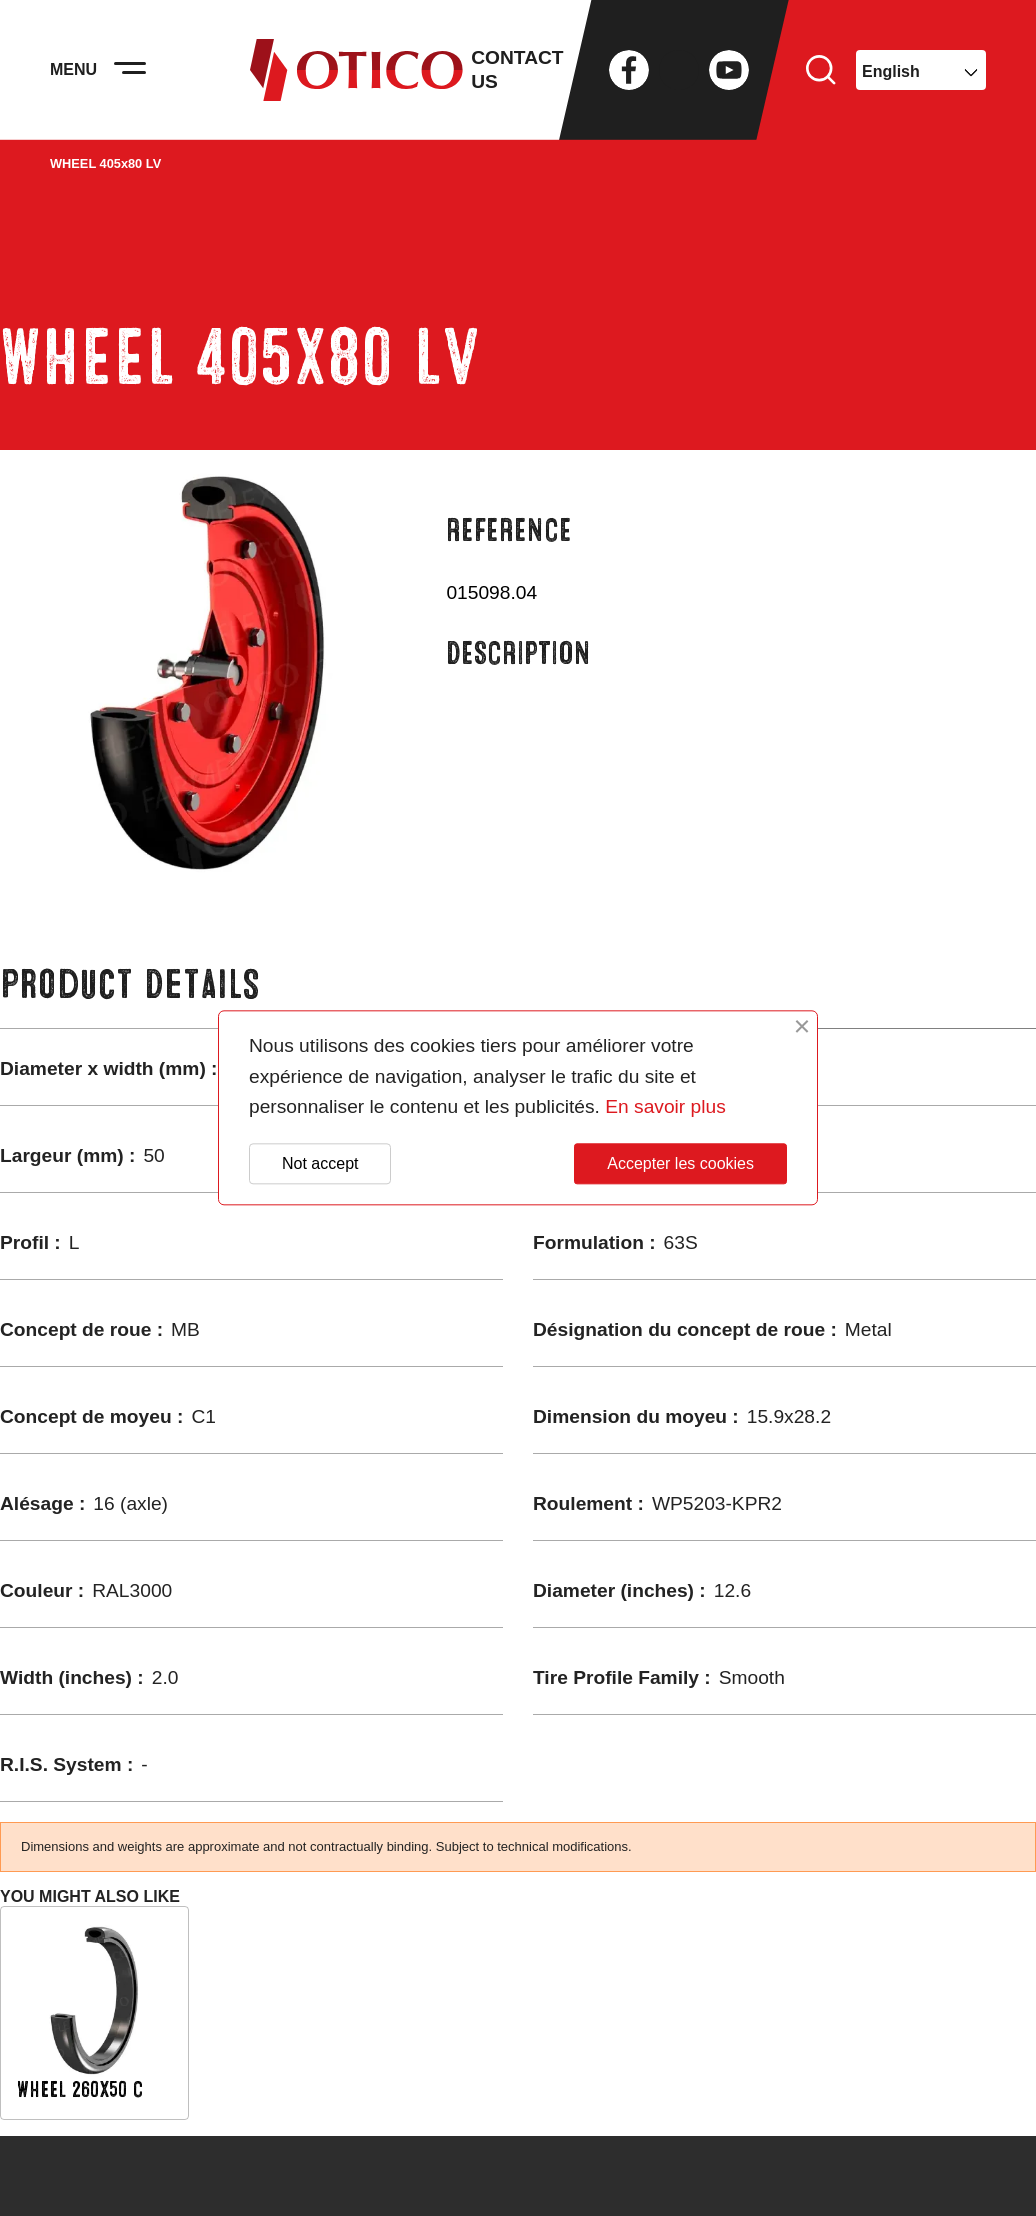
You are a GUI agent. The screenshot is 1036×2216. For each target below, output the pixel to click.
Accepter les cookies (680, 1163)
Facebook (629, 70)
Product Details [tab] (130, 984)
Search (821, 70)
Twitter (679, 70)
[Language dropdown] (921, 70)
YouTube (729, 70)
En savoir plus (665, 1107)
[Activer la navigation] (130, 70)
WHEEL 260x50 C (80, 2089)
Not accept (320, 1163)
